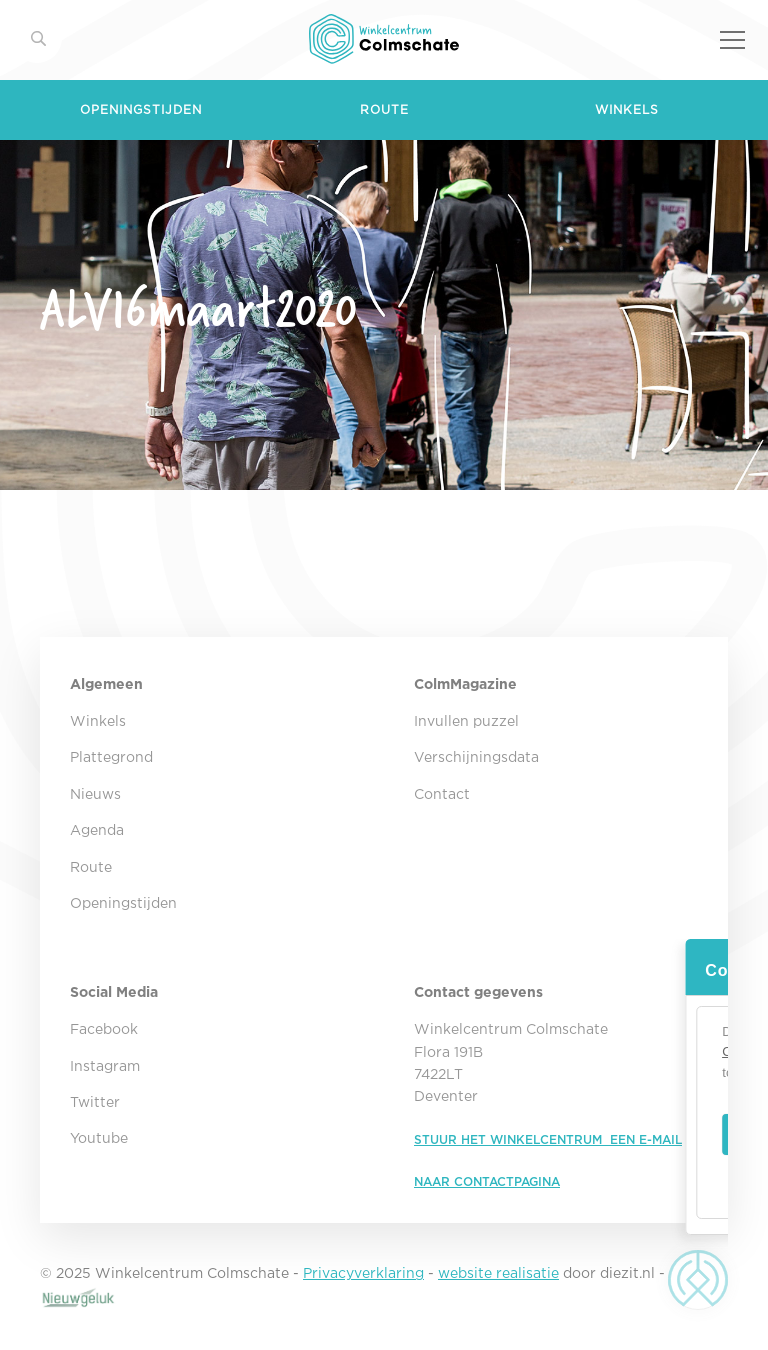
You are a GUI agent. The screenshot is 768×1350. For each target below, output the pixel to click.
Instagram (105, 1067)
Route (384, 110)
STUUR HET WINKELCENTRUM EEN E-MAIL (548, 1140)
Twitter (95, 1103)
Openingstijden (141, 110)
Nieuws (95, 795)
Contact (442, 795)
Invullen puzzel (466, 722)
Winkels (627, 110)
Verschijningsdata (476, 758)
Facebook (104, 1030)
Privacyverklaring (363, 1274)
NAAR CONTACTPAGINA (487, 1182)
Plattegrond (111, 758)
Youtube (99, 1139)
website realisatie (498, 1274)
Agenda (97, 831)
